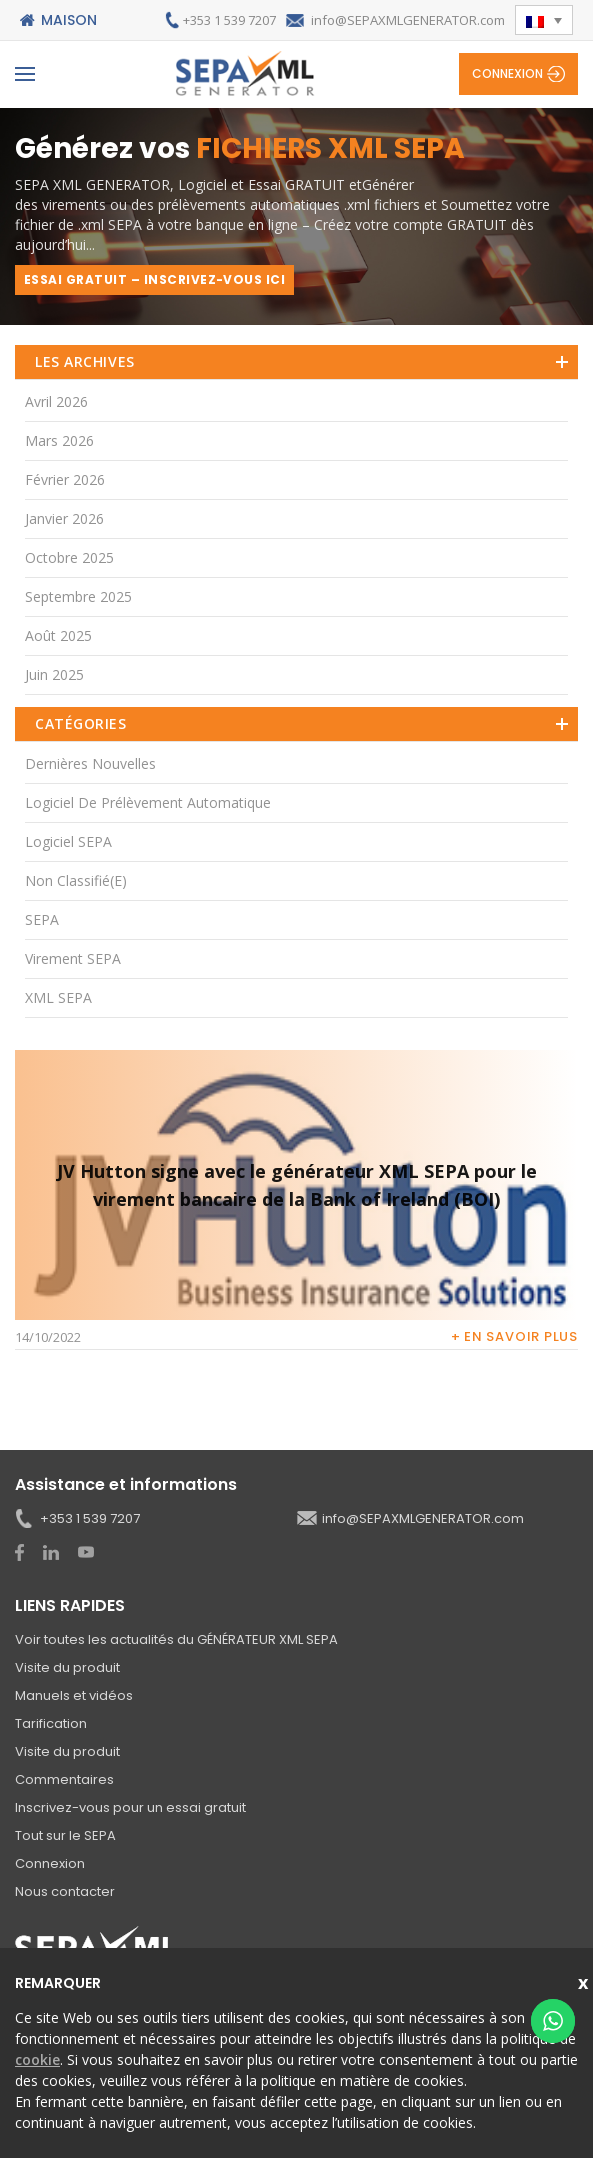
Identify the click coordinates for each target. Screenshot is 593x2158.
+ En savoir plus (514, 1336)
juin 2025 (54, 674)
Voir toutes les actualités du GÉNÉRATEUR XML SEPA (176, 1639)
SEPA (42, 919)
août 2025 (58, 635)
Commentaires (64, 1779)
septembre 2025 (78, 596)
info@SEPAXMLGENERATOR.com (408, 20)
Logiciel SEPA (68, 841)
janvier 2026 (64, 518)
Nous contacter (65, 1891)
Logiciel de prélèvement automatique (148, 802)
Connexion (507, 73)
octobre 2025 (69, 557)
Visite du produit (67, 1667)
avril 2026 (56, 401)
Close (585, 1980)
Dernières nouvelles (90, 763)
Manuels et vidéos (74, 1695)
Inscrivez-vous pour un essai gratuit (130, 1807)
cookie (37, 2059)
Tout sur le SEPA (65, 1835)
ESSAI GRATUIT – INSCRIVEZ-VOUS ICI (154, 279)
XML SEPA (58, 997)
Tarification (51, 1723)
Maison (69, 20)
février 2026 (65, 479)
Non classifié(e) (76, 880)
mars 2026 (59, 440)
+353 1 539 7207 (229, 20)
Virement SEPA (73, 958)
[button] (544, 20)
